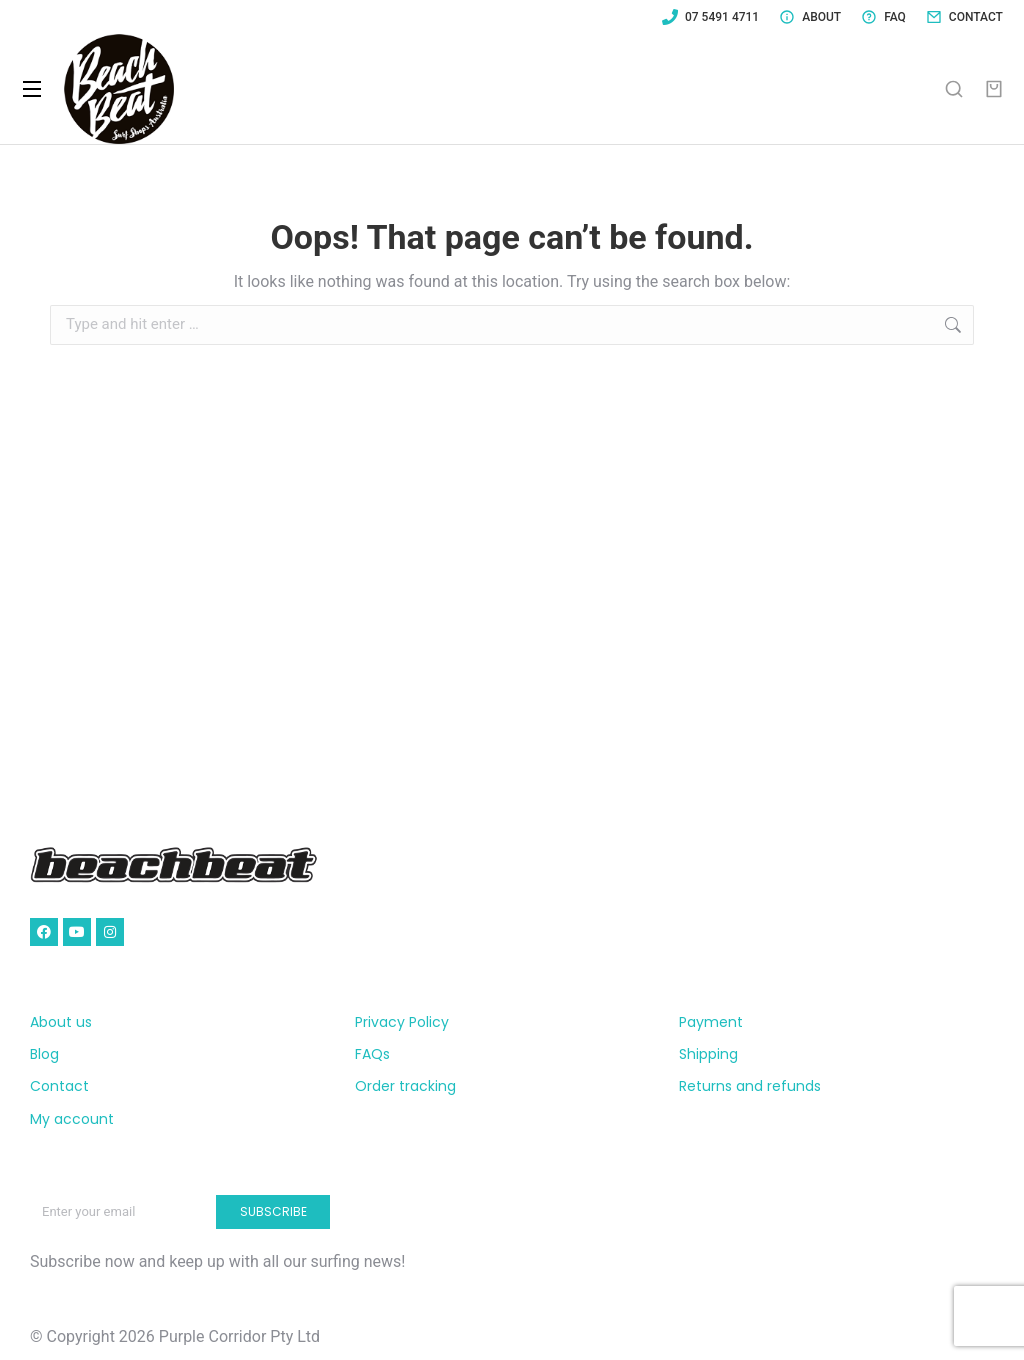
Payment (711, 1022)
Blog (44, 1054)
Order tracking (405, 1086)
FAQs (372, 1054)
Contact (59, 1086)
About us (61, 1022)
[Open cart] (994, 89)
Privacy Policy (402, 1022)
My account (72, 1119)
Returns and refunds (750, 1086)
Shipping (708, 1054)
